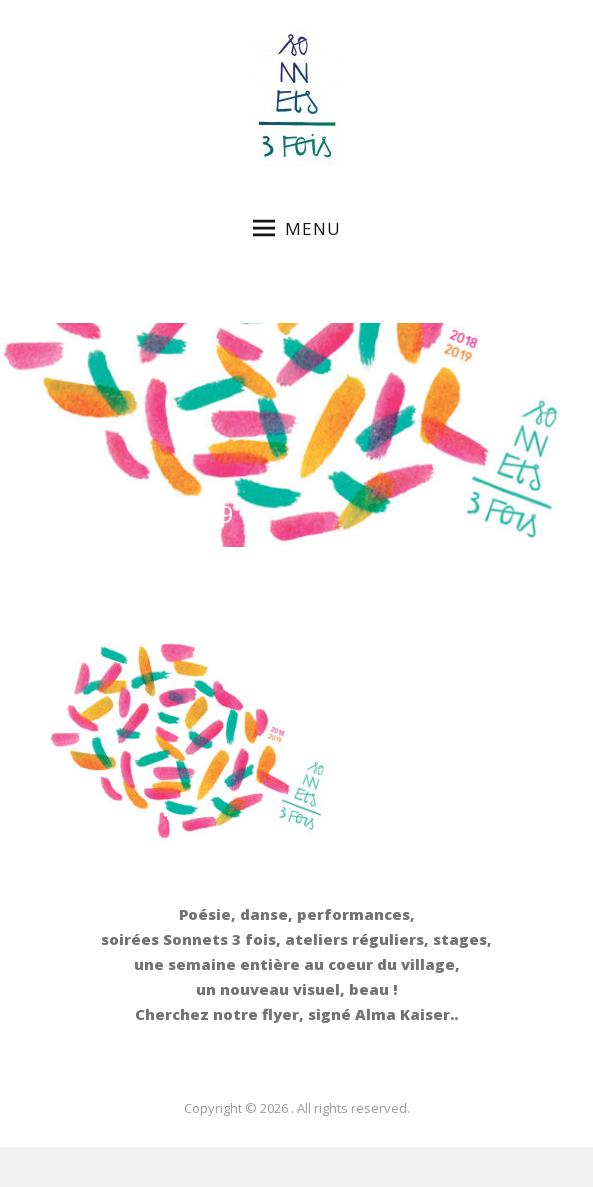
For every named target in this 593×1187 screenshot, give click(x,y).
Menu (297, 228)
